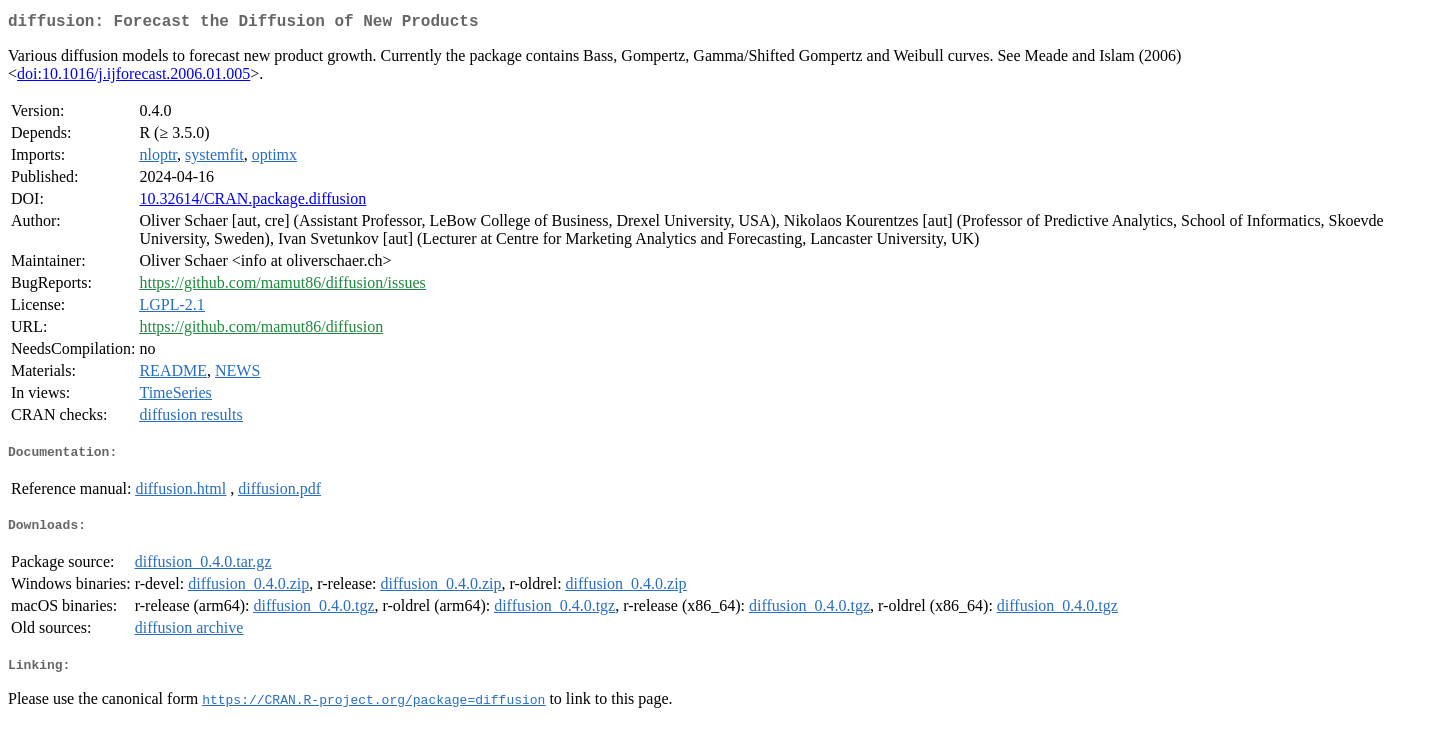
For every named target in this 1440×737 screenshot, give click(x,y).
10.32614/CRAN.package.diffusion (252, 202)
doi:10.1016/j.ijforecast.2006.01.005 (133, 77)
